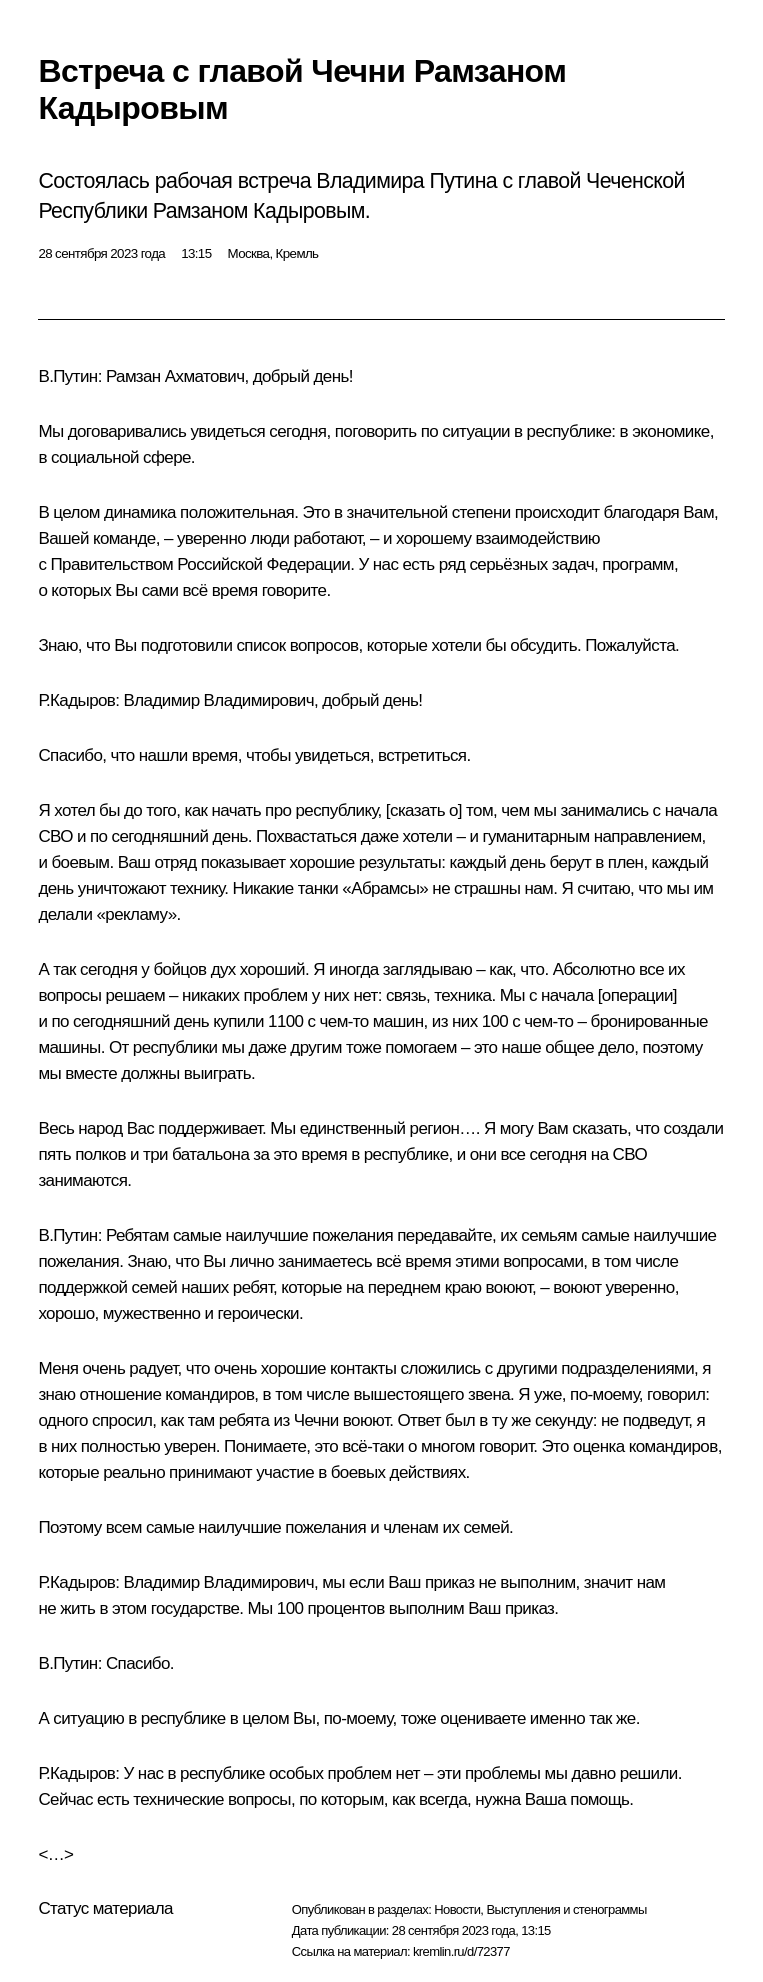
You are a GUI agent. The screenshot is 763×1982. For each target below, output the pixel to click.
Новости (457, 1909)
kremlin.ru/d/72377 (461, 1951)
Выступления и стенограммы (566, 1909)
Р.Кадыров (76, 700)
